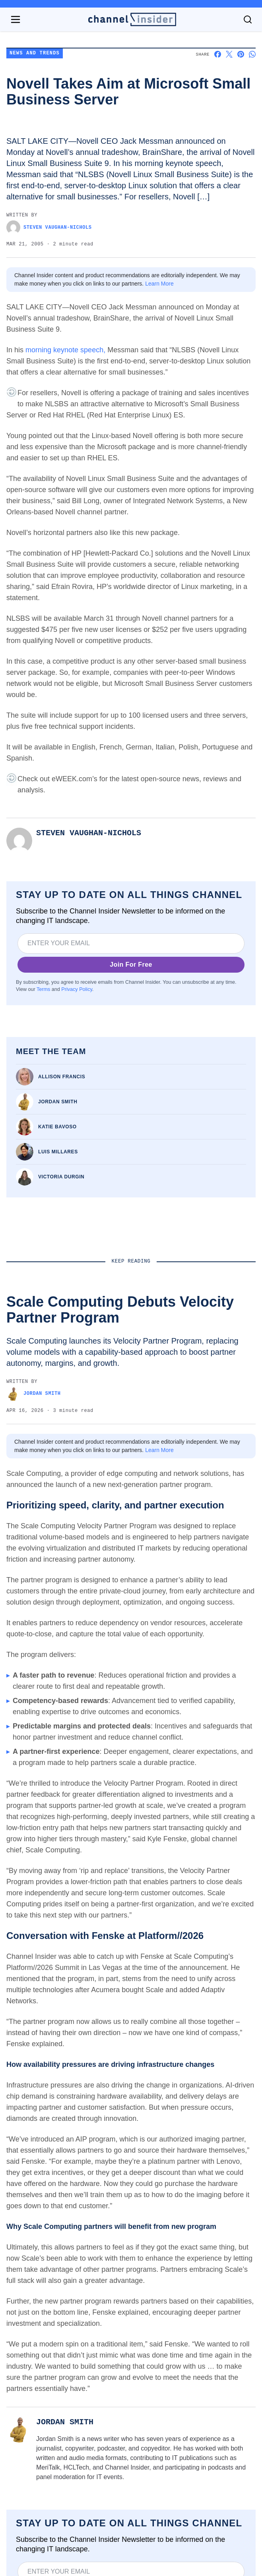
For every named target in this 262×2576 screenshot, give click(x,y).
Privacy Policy (76, 989)
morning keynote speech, (65, 350)
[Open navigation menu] (15, 19)
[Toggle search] (247, 19)
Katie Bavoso (57, 1127)
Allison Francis (61, 1076)
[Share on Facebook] (217, 54)
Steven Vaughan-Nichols (49, 227)
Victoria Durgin (61, 1177)
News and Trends (35, 53)
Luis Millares (58, 1152)
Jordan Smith (58, 1102)
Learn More (159, 283)
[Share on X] (229, 54)
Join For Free (131, 964)
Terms (43, 989)
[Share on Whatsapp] (252, 54)
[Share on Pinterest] (240, 54)
